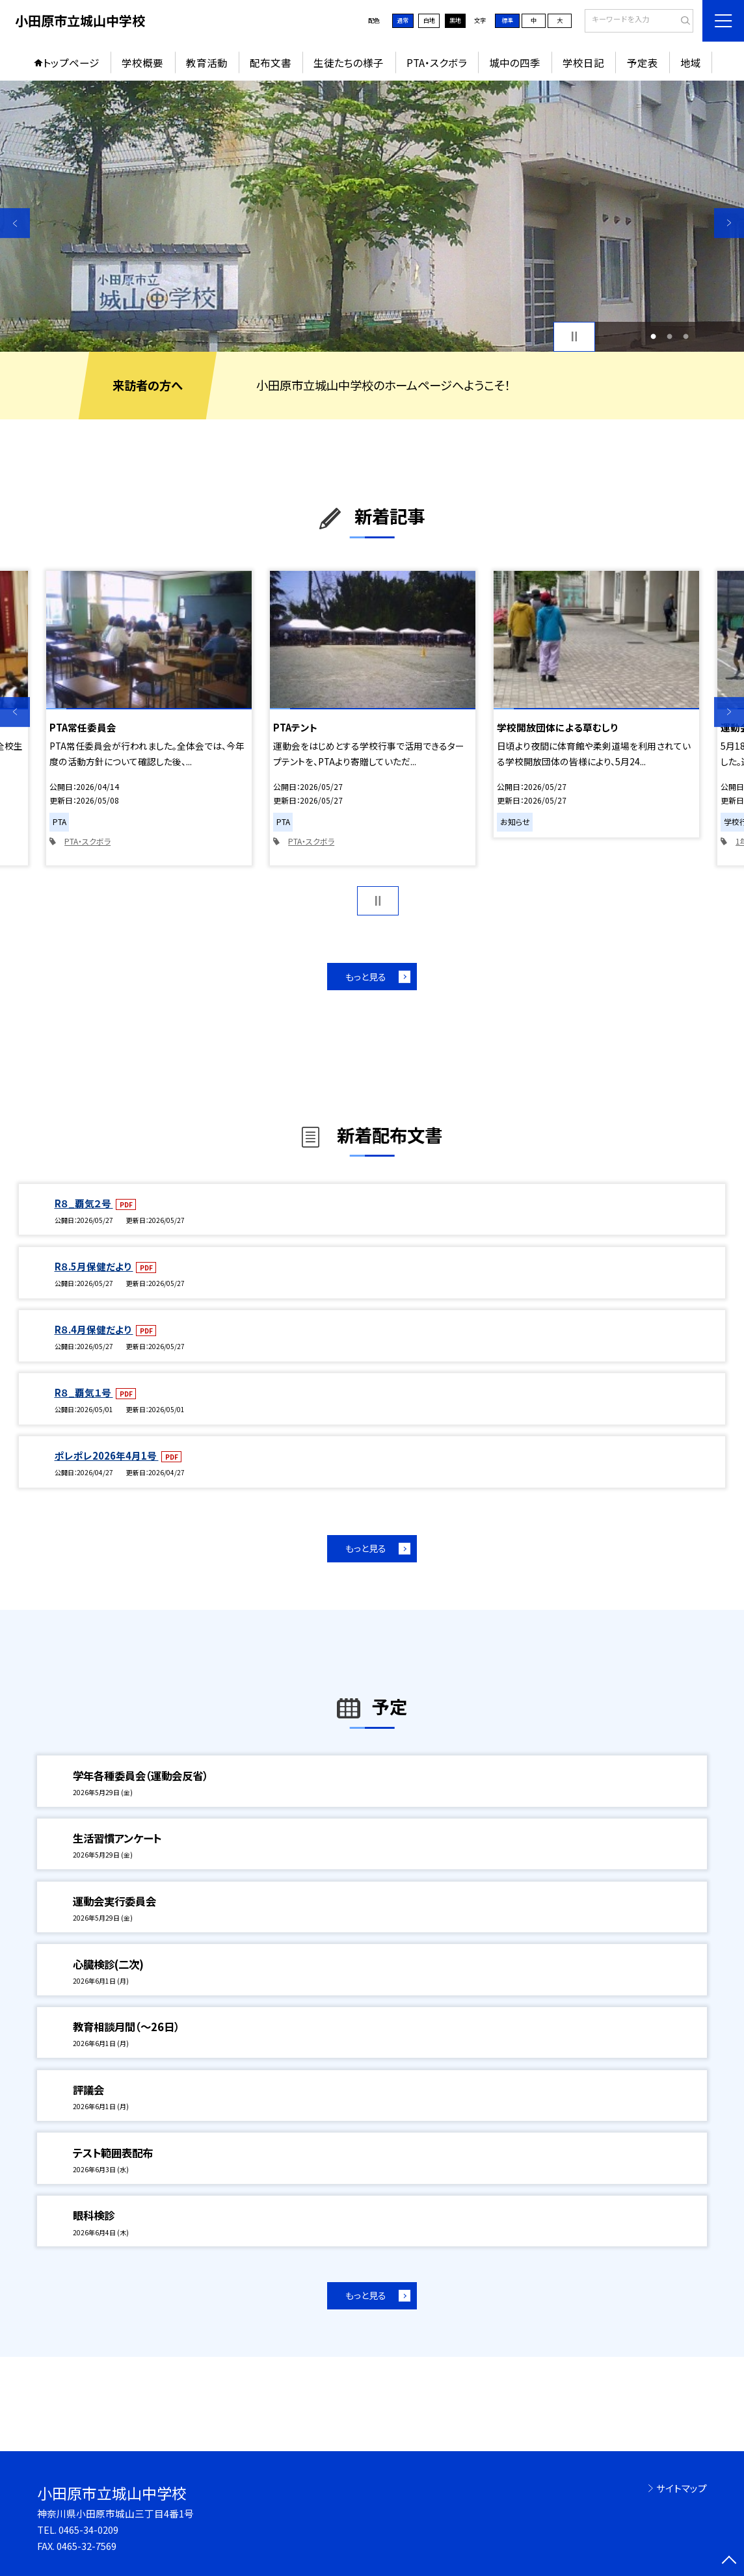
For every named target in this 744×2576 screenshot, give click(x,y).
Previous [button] (15, 223)
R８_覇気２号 (84, 1203)
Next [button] (729, 223)
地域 (690, 62)
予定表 (642, 62)
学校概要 (142, 62)
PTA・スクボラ (436, 62)
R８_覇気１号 (84, 1392)
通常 (402, 20)
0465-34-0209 (88, 2529)
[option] (372, 216)
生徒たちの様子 (348, 62)
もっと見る (365, 976)
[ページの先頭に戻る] (729, 2561)
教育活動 (207, 62)
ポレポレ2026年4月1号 (107, 1455)
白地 (429, 20)
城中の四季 (514, 62)
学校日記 (583, 62)
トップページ (71, 62)
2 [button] (669, 336)
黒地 (455, 20)
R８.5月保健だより (94, 1266)
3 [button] (686, 336)
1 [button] (653, 336)
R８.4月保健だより (94, 1329)
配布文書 (270, 62)
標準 (507, 20)
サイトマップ (681, 2488)
